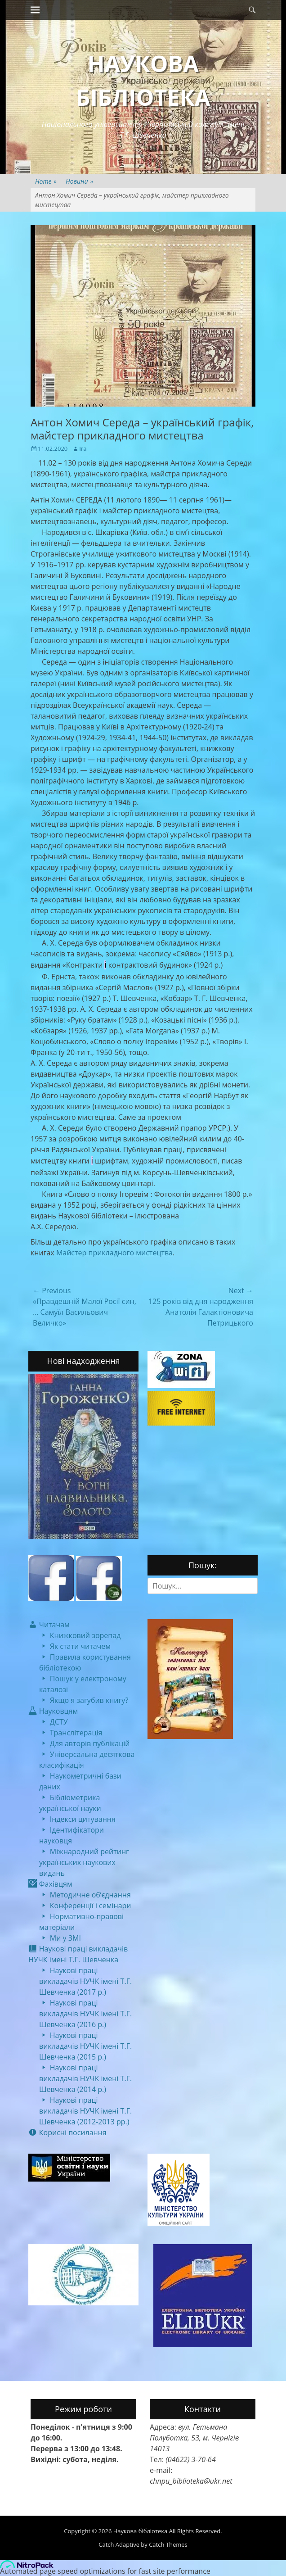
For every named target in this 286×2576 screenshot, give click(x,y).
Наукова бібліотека (140, 2531)
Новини (79, 181)
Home (46, 181)
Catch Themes (168, 2544)
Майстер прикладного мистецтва (114, 1253)
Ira (82, 448)
